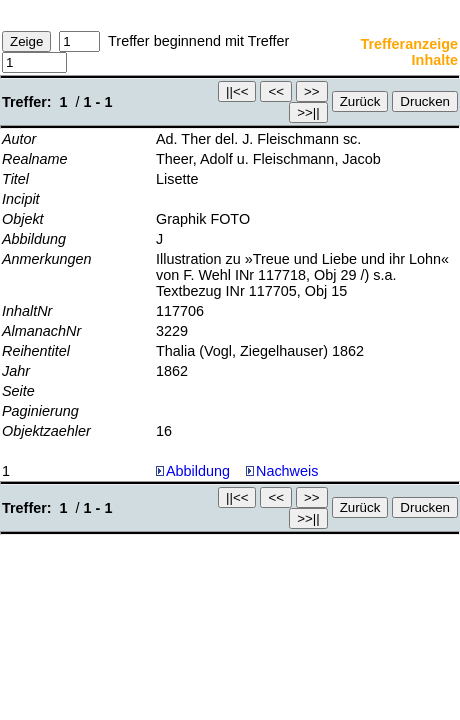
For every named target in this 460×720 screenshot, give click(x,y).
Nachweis (282, 471)
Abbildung (198, 471)
